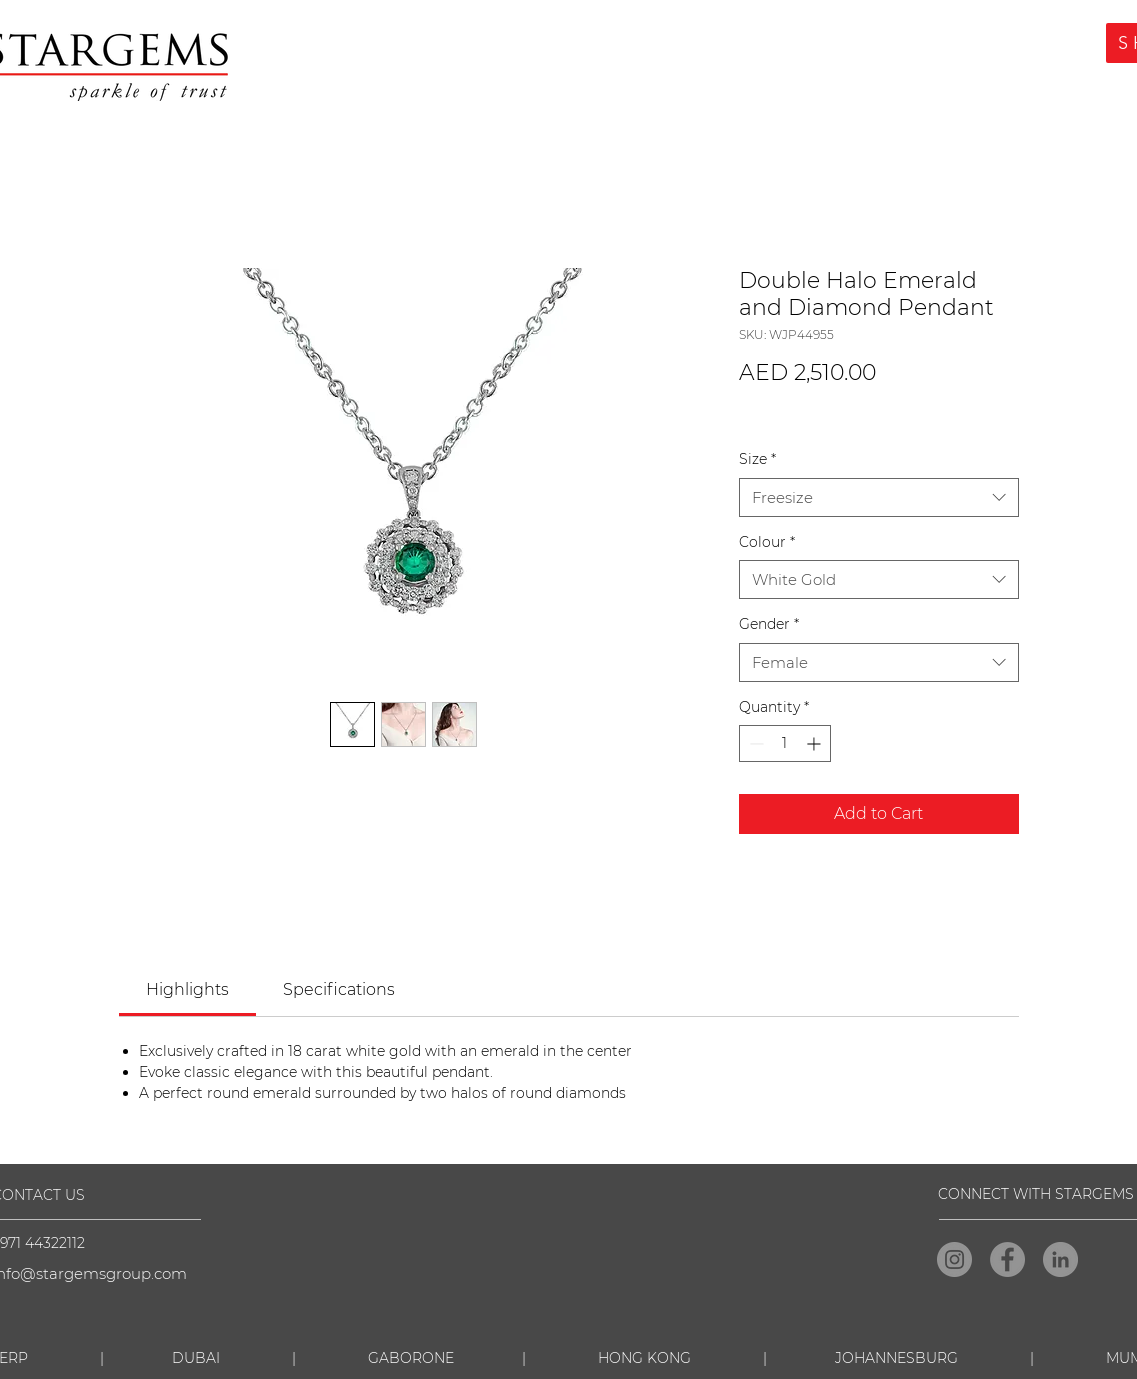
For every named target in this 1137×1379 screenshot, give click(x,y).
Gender (769, 624)
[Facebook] (1007, 1259)
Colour (767, 542)
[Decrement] (754, 743)
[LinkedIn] (1060, 1259)
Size (757, 459)
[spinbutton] (785, 743)
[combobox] (879, 497)
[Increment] (815, 743)
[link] (187, 989)
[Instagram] (954, 1259)
